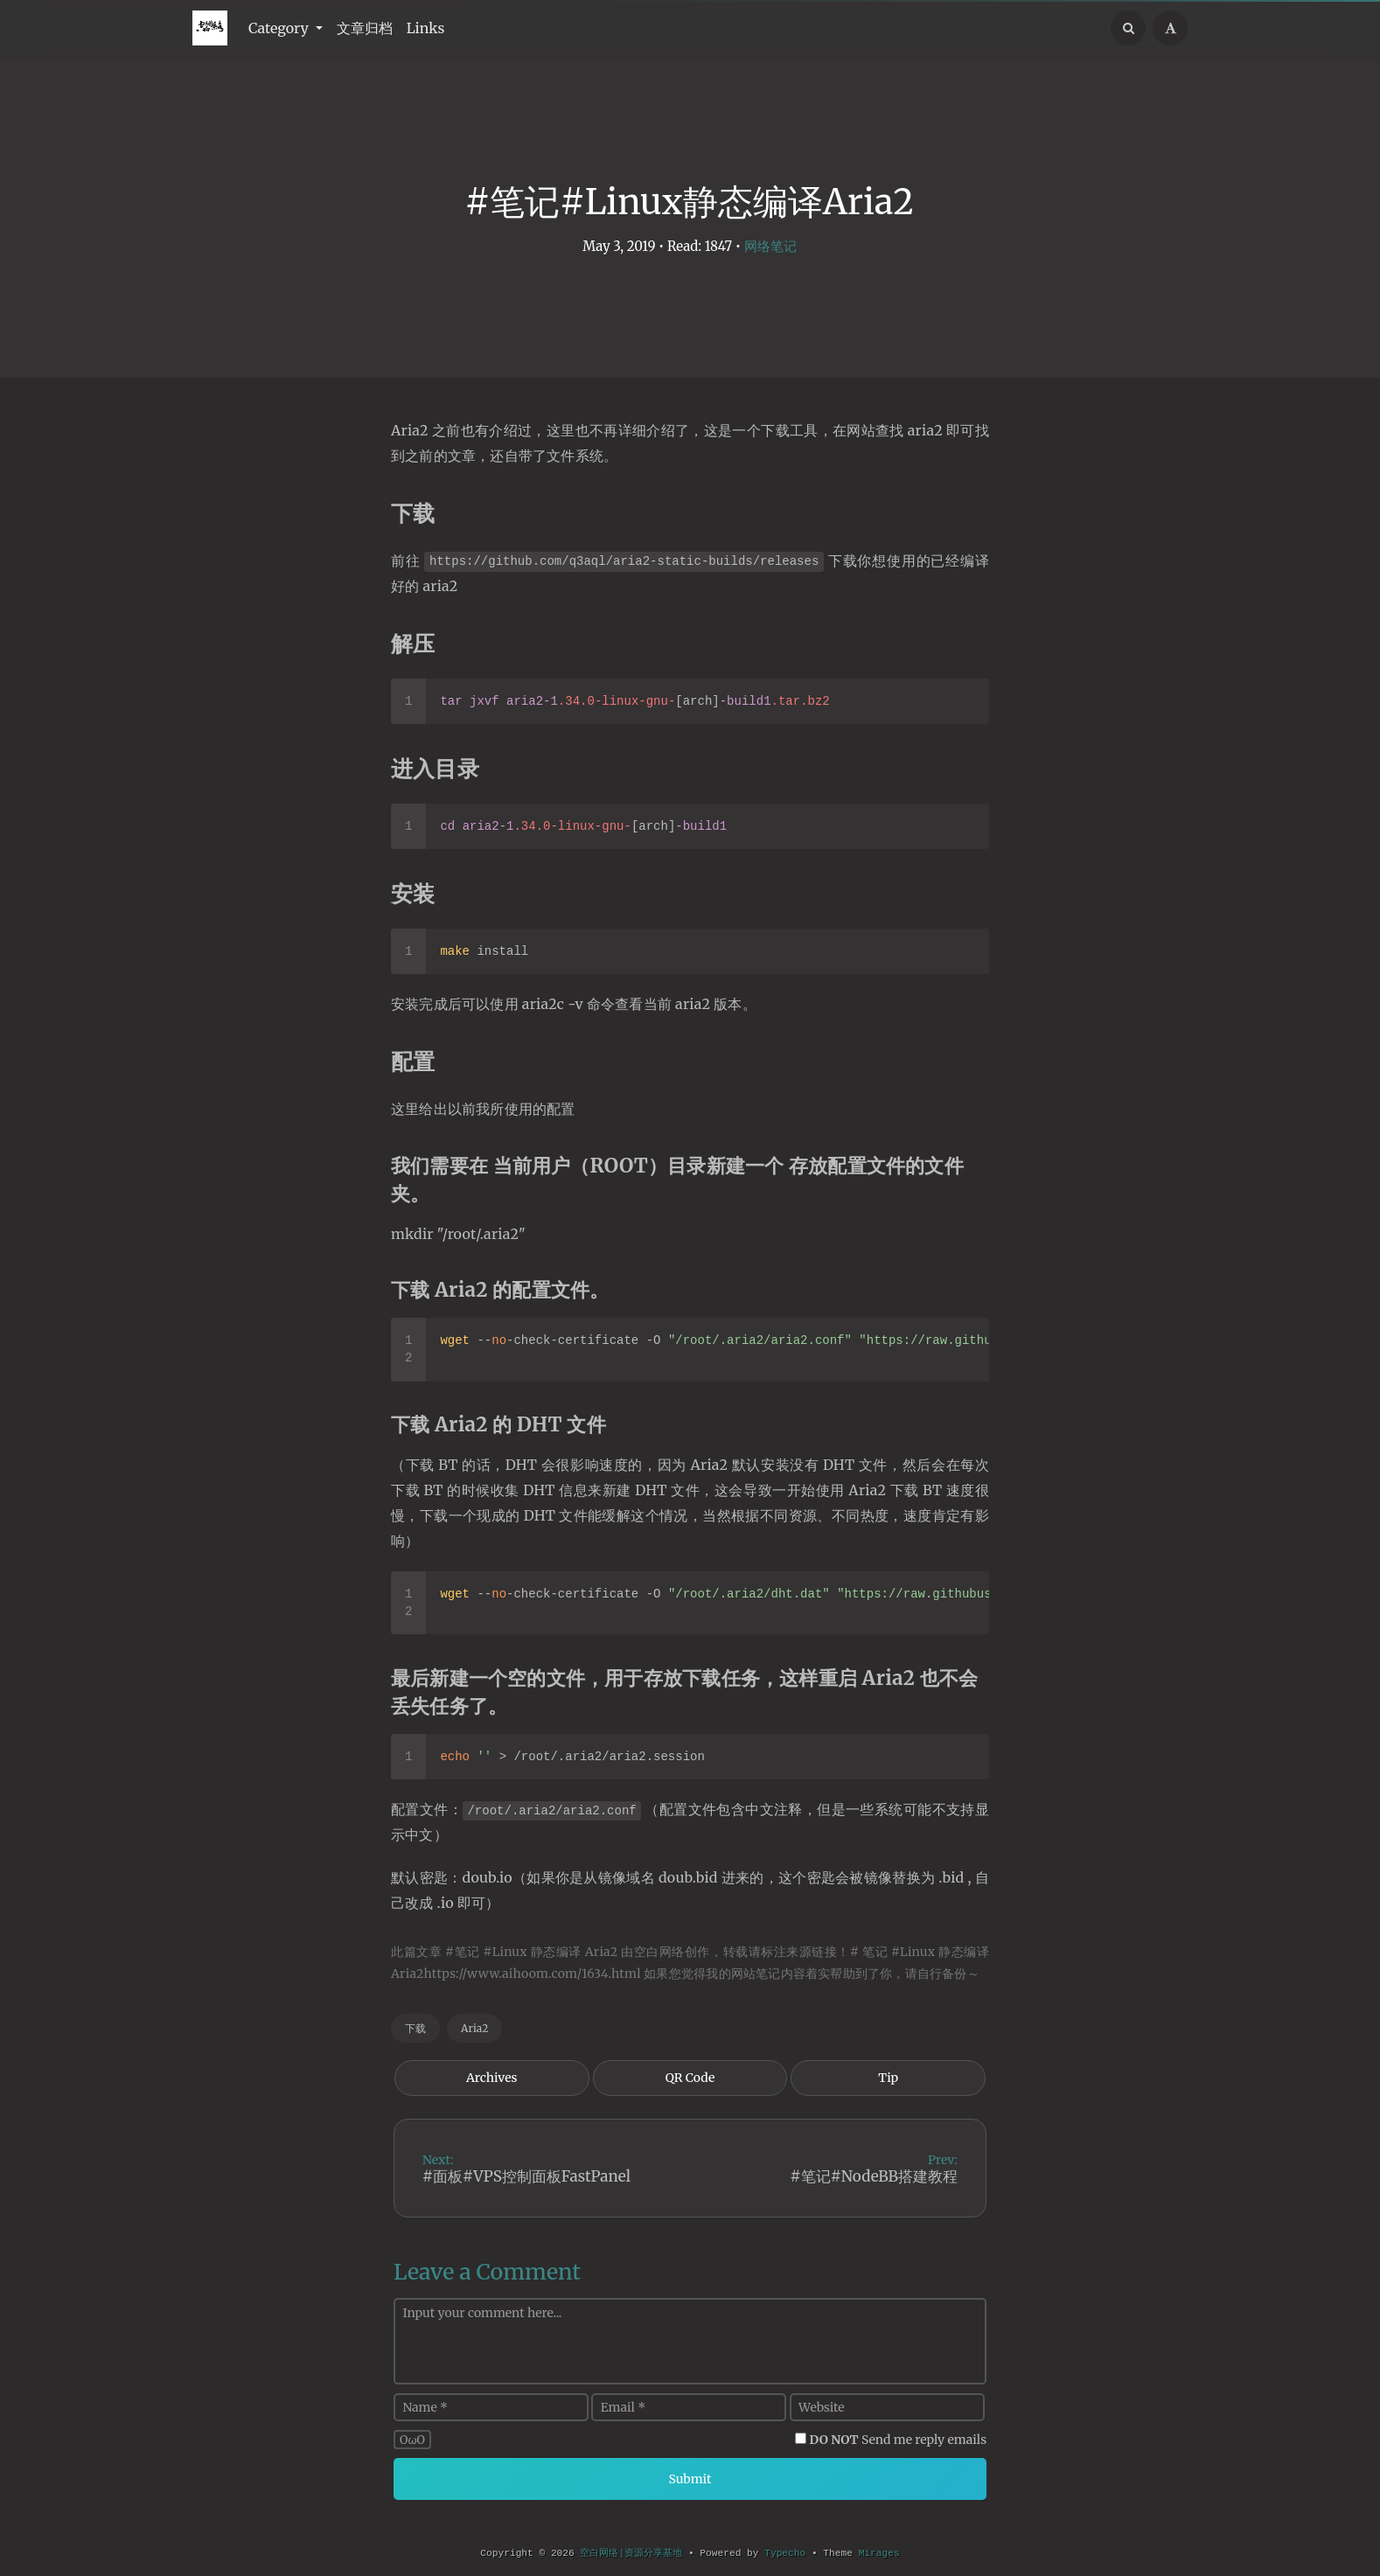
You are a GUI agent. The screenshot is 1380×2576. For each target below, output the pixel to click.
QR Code (690, 2077)
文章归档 (365, 28)
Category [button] (280, 28)
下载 (415, 2028)
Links (426, 28)
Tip (888, 2077)
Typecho (784, 2553)
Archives (492, 2077)
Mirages (879, 2553)
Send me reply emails (898, 2439)
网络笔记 (770, 246)
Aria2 (474, 2028)
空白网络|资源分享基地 (631, 2553)
